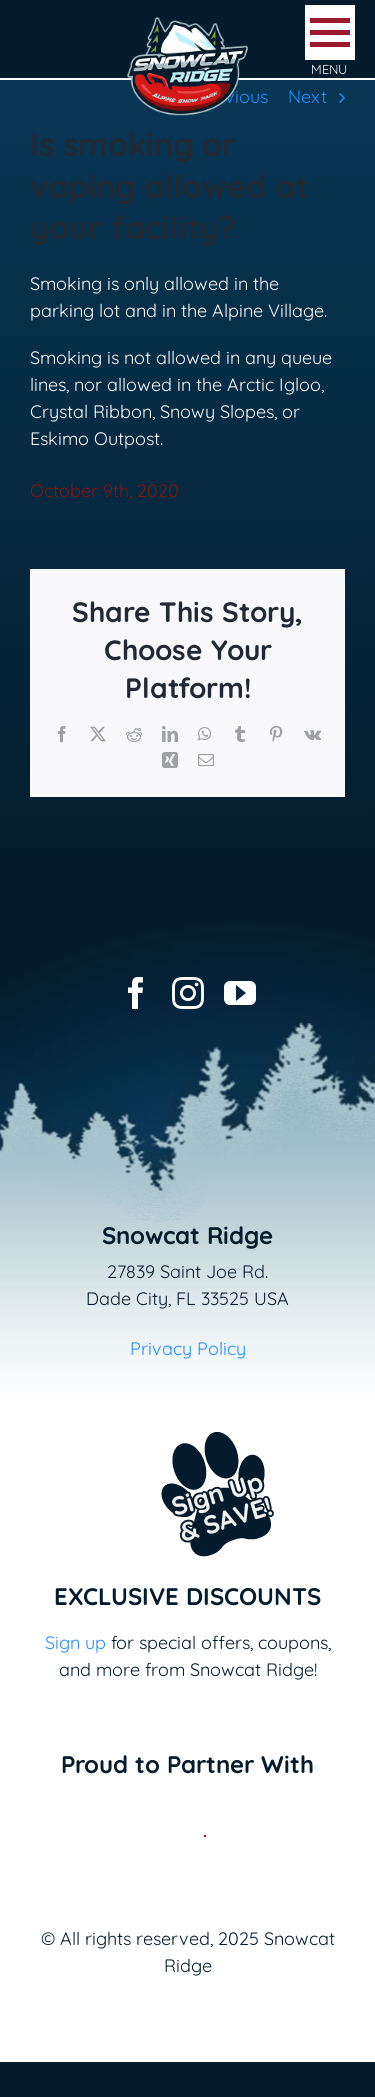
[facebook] (136, 993)
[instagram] (188, 993)
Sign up (75, 1642)
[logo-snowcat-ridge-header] (187, 23)
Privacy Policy (188, 1348)
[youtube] (240, 993)
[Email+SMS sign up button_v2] (188, 1418)
